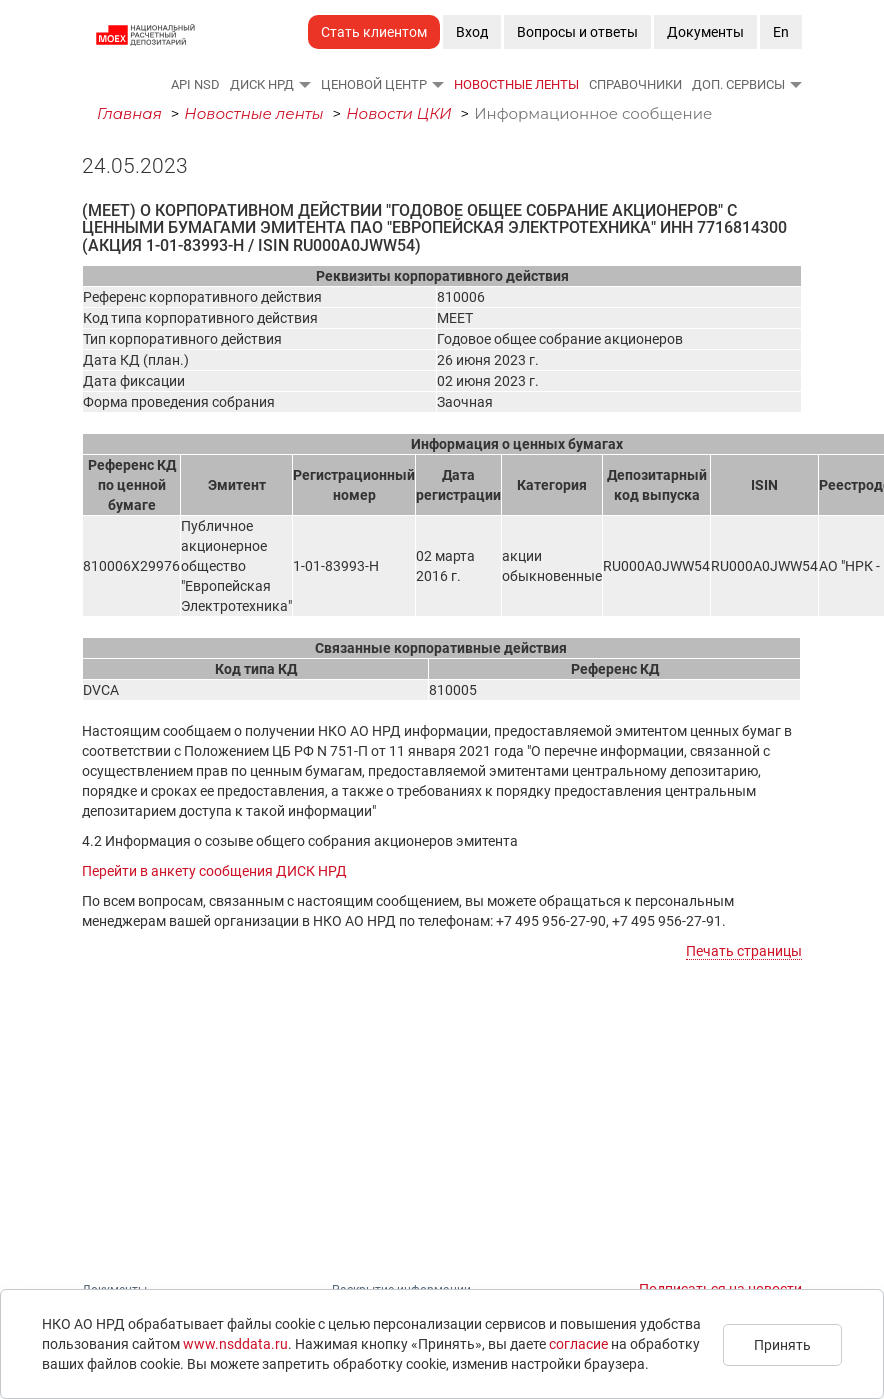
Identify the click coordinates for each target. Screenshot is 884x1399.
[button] (304, 84)
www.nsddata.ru (235, 1344)
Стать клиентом (374, 32)
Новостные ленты (516, 84)
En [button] (781, 32)
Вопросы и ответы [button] (577, 32)
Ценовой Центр (374, 84)
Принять (782, 1345)
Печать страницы (744, 951)
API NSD (195, 84)
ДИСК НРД (262, 84)
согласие (578, 1344)
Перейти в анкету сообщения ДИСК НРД (214, 871)
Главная (129, 113)
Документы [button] (705, 32)
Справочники (635, 84)
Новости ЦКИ (399, 113)
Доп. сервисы (738, 84)
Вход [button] (472, 32)
